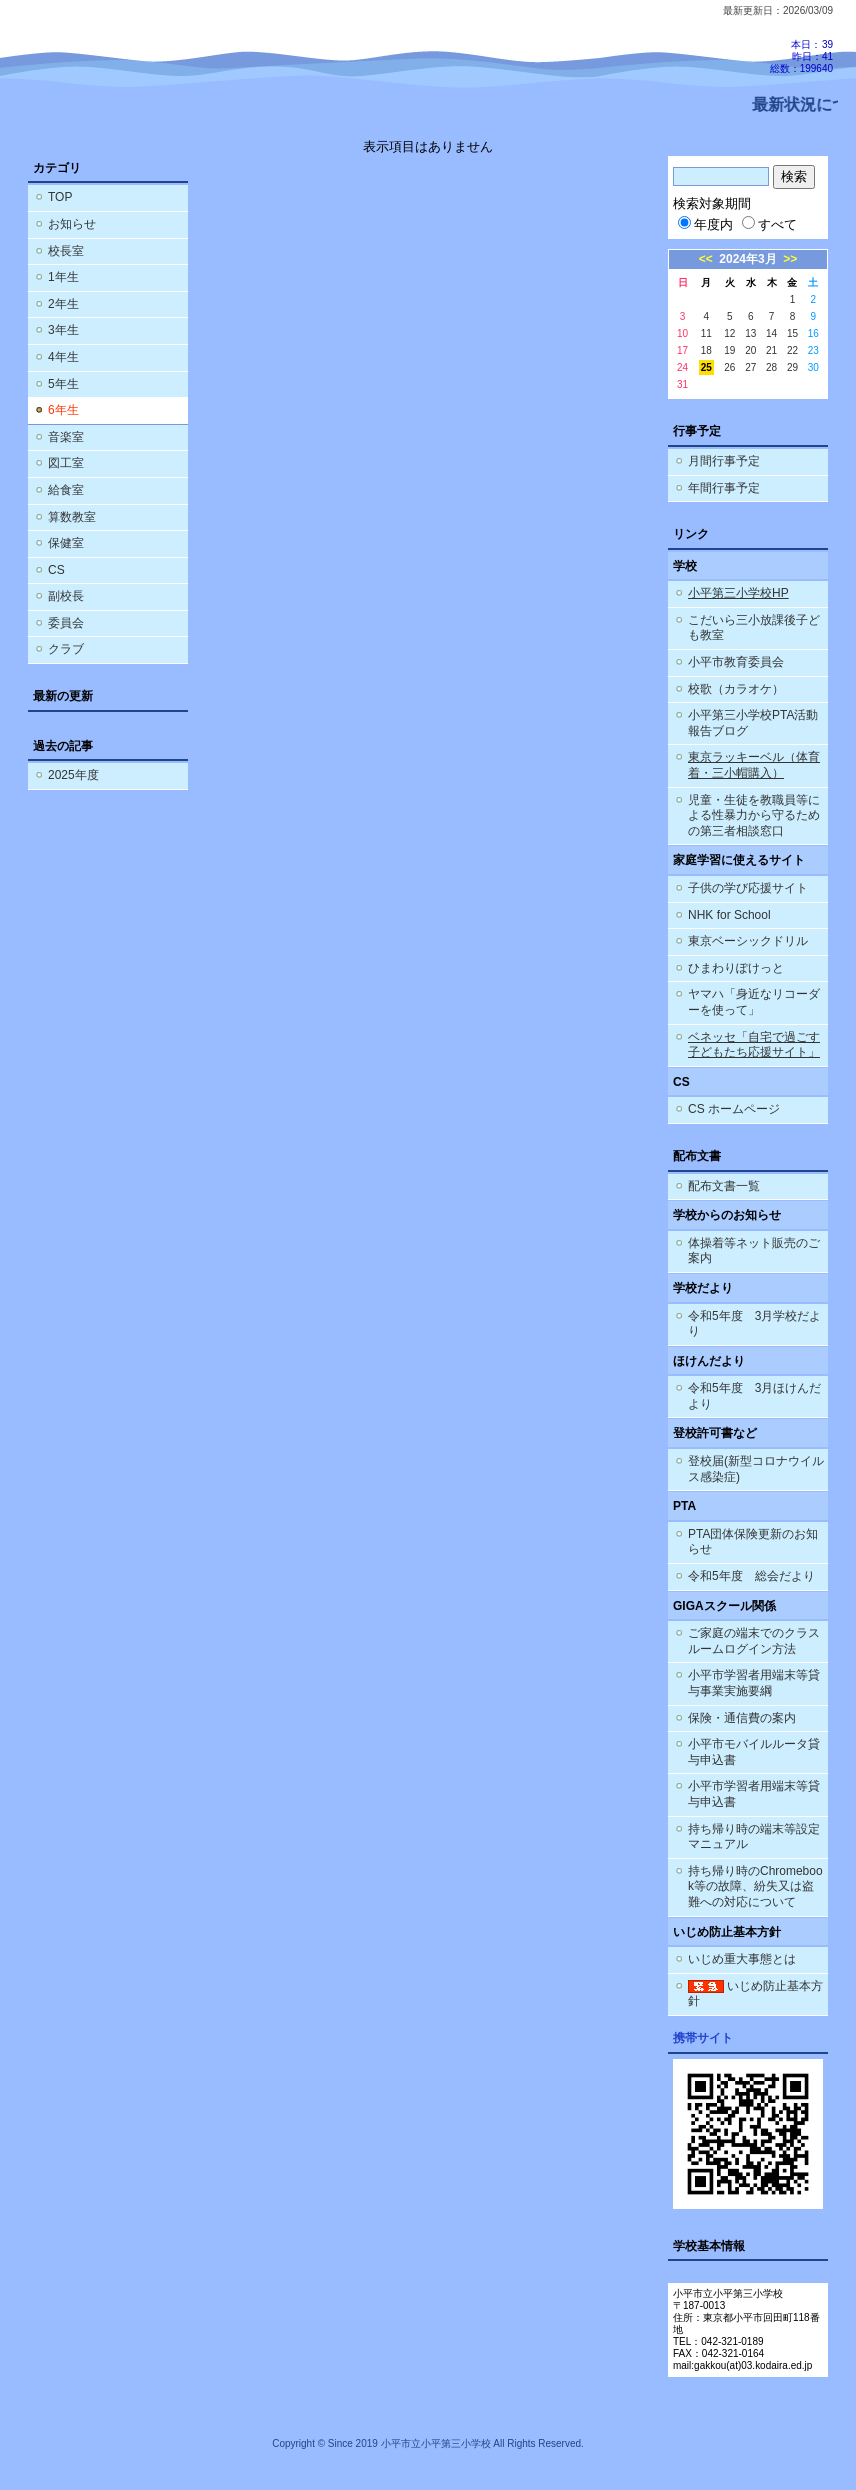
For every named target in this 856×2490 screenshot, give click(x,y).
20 (750, 350)
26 (729, 367)
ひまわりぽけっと (736, 968)
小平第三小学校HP (738, 593)
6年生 (63, 410)
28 (771, 367)
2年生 (63, 304)
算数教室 (72, 517)
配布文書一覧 (724, 1186)
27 (750, 367)
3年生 (63, 330)
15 (792, 333)
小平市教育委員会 (736, 662)
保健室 (66, 543)
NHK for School (729, 915)
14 (771, 333)
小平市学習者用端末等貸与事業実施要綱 (754, 1683)
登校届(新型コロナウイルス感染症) (756, 1469)
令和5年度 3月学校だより (754, 1324)
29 (792, 367)
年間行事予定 (724, 488)
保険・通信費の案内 (742, 1718)
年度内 (705, 224)
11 (706, 333)
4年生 (63, 357)
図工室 (66, 463)
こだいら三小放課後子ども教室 (754, 628)
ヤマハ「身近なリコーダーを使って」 (754, 1002)
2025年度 (73, 775)
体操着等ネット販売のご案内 (754, 1251)
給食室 (66, 490)
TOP (60, 197)
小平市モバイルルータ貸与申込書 (754, 1752)
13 (750, 333)
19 (729, 350)
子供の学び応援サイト (748, 888)
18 (706, 350)
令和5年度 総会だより (751, 1576)
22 (792, 350)
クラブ (66, 649)
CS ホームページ (734, 1109)
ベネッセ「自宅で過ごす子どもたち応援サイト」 (754, 1045)
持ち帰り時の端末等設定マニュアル (754, 1837)
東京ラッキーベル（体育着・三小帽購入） (754, 765)
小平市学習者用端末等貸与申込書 (754, 1794)
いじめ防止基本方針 (755, 1994)
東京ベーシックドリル (748, 941)
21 (771, 350)
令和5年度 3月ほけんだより (754, 1396)
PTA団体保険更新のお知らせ (753, 1542)
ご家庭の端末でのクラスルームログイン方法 (754, 1641)
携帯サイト (703, 2038)
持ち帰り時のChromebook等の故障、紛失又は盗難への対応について (755, 1886)
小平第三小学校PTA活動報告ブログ (753, 723)
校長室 (66, 251)
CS (56, 570)
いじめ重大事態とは (742, 1959)
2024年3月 (747, 259)
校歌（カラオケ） (736, 689)
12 (729, 333)
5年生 (63, 384)
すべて (769, 224)
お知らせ (72, 224)
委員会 (66, 623)
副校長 (66, 596)
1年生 (63, 277)
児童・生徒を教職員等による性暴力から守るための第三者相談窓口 (754, 815)
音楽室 (66, 437)
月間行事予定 (724, 461)
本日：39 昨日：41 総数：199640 (801, 56)
